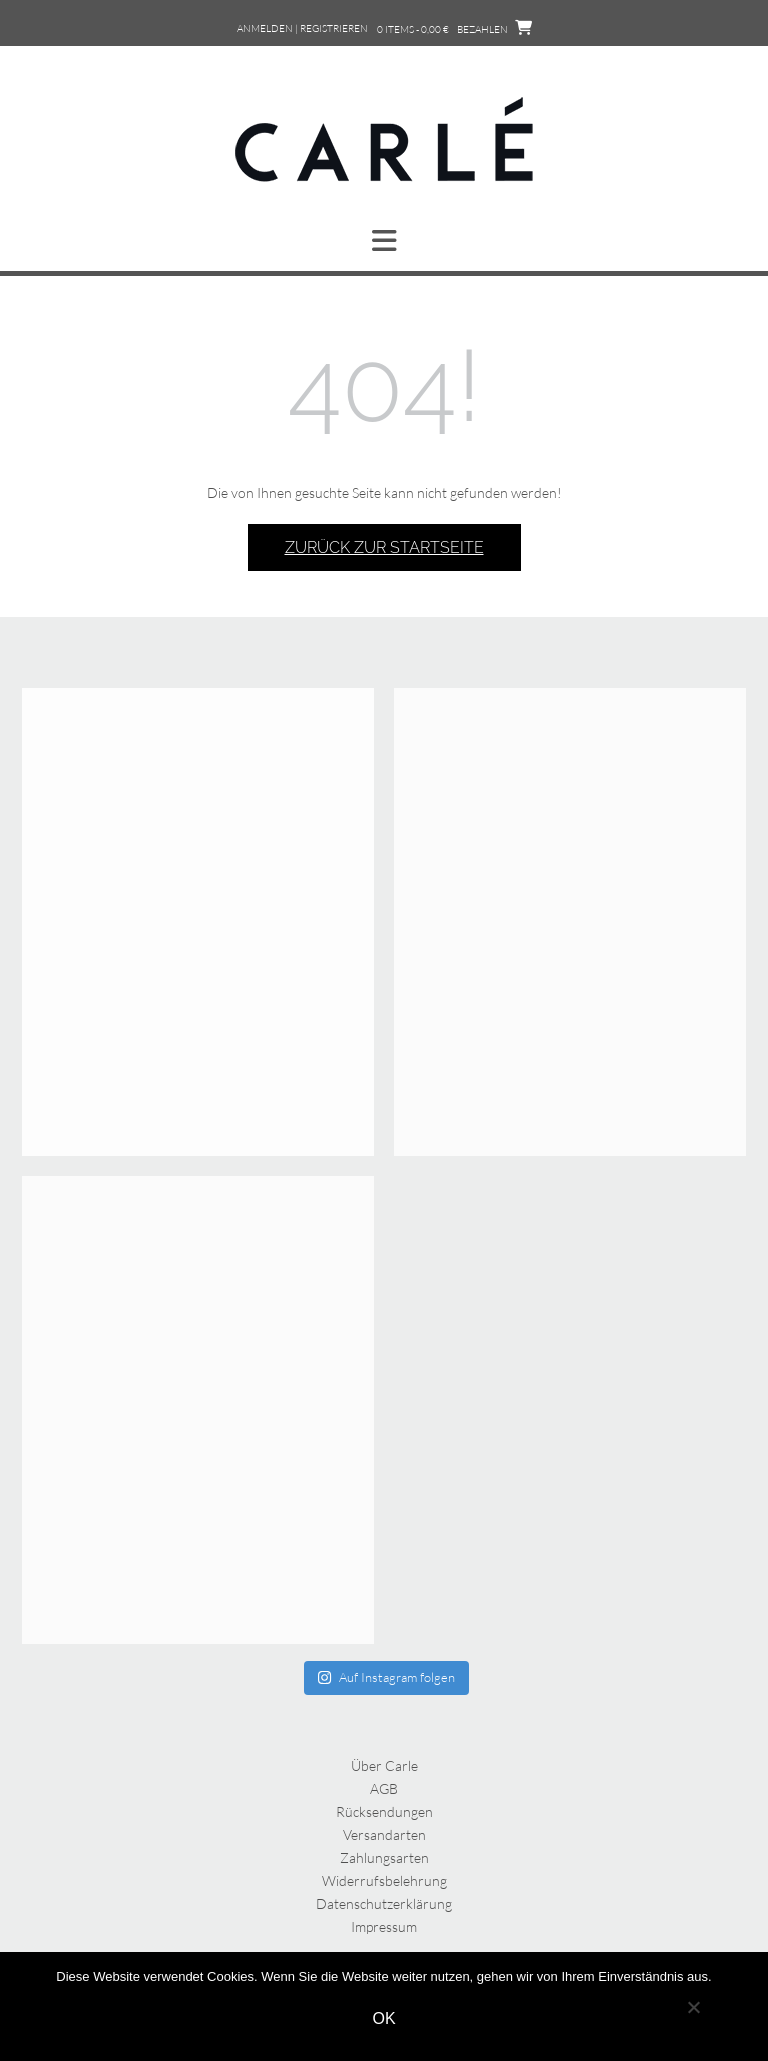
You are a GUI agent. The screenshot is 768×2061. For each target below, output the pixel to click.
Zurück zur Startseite (384, 547)
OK (383, 2018)
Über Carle (384, 1765)
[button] (384, 241)
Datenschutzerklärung (384, 1903)
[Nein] (693, 2007)
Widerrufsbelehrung (384, 1880)
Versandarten (384, 1834)
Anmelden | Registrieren (302, 28)
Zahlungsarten (384, 1857)
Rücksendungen (384, 1811)
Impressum (384, 1926)
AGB (384, 1788)
